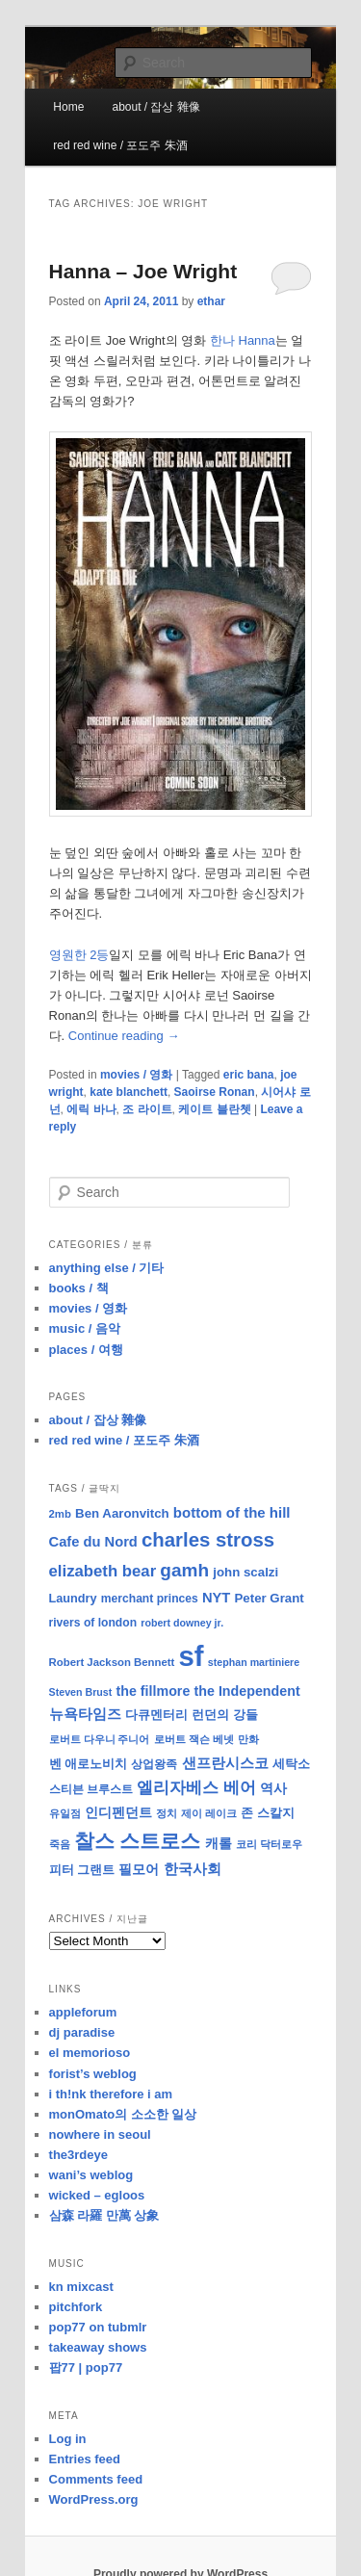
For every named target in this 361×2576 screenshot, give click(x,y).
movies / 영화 (136, 1074)
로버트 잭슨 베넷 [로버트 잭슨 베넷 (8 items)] (194, 1739)
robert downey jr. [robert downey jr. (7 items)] (182, 1622)
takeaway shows (98, 2347)
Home (68, 107)
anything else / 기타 (107, 1268)
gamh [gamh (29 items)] (184, 1570)
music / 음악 (84, 1328)
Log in (68, 2439)
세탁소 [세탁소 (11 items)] (291, 1763)
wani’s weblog (91, 2175)
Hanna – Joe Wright (143, 271)
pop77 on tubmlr (98, 2327)
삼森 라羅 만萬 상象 (104, 2215)
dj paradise (82, 2032)
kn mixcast (81, 2286)
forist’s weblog (93, 2074)
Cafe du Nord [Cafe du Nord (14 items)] (93, 1541)
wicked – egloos (97, 2195)
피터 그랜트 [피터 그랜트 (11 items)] (82, 1869)
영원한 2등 (79, 955)
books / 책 (79, 1288)
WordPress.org (94, 2499)
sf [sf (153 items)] (191, 1656)
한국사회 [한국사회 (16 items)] (192, 1868)
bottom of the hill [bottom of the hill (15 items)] (232, 1512)
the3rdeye (78, 2154)
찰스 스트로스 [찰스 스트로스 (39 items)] (137, 1841)
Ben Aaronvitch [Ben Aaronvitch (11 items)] (122, 1513)
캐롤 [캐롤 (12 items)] (218, 1843)
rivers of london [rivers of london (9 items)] (93, 1622)
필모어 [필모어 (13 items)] (138, 1869)
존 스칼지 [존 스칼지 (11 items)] (268, 1813)
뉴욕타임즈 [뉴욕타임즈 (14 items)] (85, 1714)
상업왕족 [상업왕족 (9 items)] (154, 1764)
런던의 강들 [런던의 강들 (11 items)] (225, 1714)
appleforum (83, 2012)
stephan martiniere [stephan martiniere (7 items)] (253, 1662)
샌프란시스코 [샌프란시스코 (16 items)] (225, 1763)
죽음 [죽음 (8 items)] (59, 1844)
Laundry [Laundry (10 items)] (73, 1598)
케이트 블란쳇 (214, 1109)
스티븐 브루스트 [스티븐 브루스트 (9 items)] (91, 1789)
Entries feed (84, 2459)
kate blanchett (129, 1092)
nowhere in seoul (100, 2134)
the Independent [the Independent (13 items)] (247, 1691)
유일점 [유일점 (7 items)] (65, 1813)
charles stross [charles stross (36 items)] (208, 1539)
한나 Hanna (242, 340)
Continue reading (124, 1035)
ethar (211, 301)
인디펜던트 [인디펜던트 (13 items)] (118, 1812)
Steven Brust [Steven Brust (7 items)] (81, 1692)
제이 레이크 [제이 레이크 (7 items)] (209, 1813)
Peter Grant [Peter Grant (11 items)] (269, 1598)
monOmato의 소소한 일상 (123, 2114)
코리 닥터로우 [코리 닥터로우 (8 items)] (269, 1844)
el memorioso (90, 2052)
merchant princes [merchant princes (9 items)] (149, 1598)
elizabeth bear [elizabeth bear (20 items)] (103, 1571)
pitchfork (76, 2307)
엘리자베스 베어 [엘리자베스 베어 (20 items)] (196, 1788)
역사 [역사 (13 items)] (273, 1788)
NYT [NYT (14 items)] (216, 1597)
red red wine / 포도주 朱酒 (120, 145)
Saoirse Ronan (214, 1092)
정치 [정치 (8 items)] (166, 1813)
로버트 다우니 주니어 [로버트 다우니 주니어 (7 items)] (99, 1739)
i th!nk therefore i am (111, 2094)
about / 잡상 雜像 (155, 107)
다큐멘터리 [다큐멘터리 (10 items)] (156, 1715)
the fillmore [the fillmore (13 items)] (153, 1691)
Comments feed (96, 2479)
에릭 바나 (91, 1109)
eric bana (248, 1074)
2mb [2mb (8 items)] (60, 1514)
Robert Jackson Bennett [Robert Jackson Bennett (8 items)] (112, 1662)
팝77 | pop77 (86, 2367)
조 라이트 (146, 1109)
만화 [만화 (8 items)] (248, 1739)
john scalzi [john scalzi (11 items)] (245, 1572)
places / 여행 (86, 1349)
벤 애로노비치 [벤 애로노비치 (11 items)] (88, 1763)
